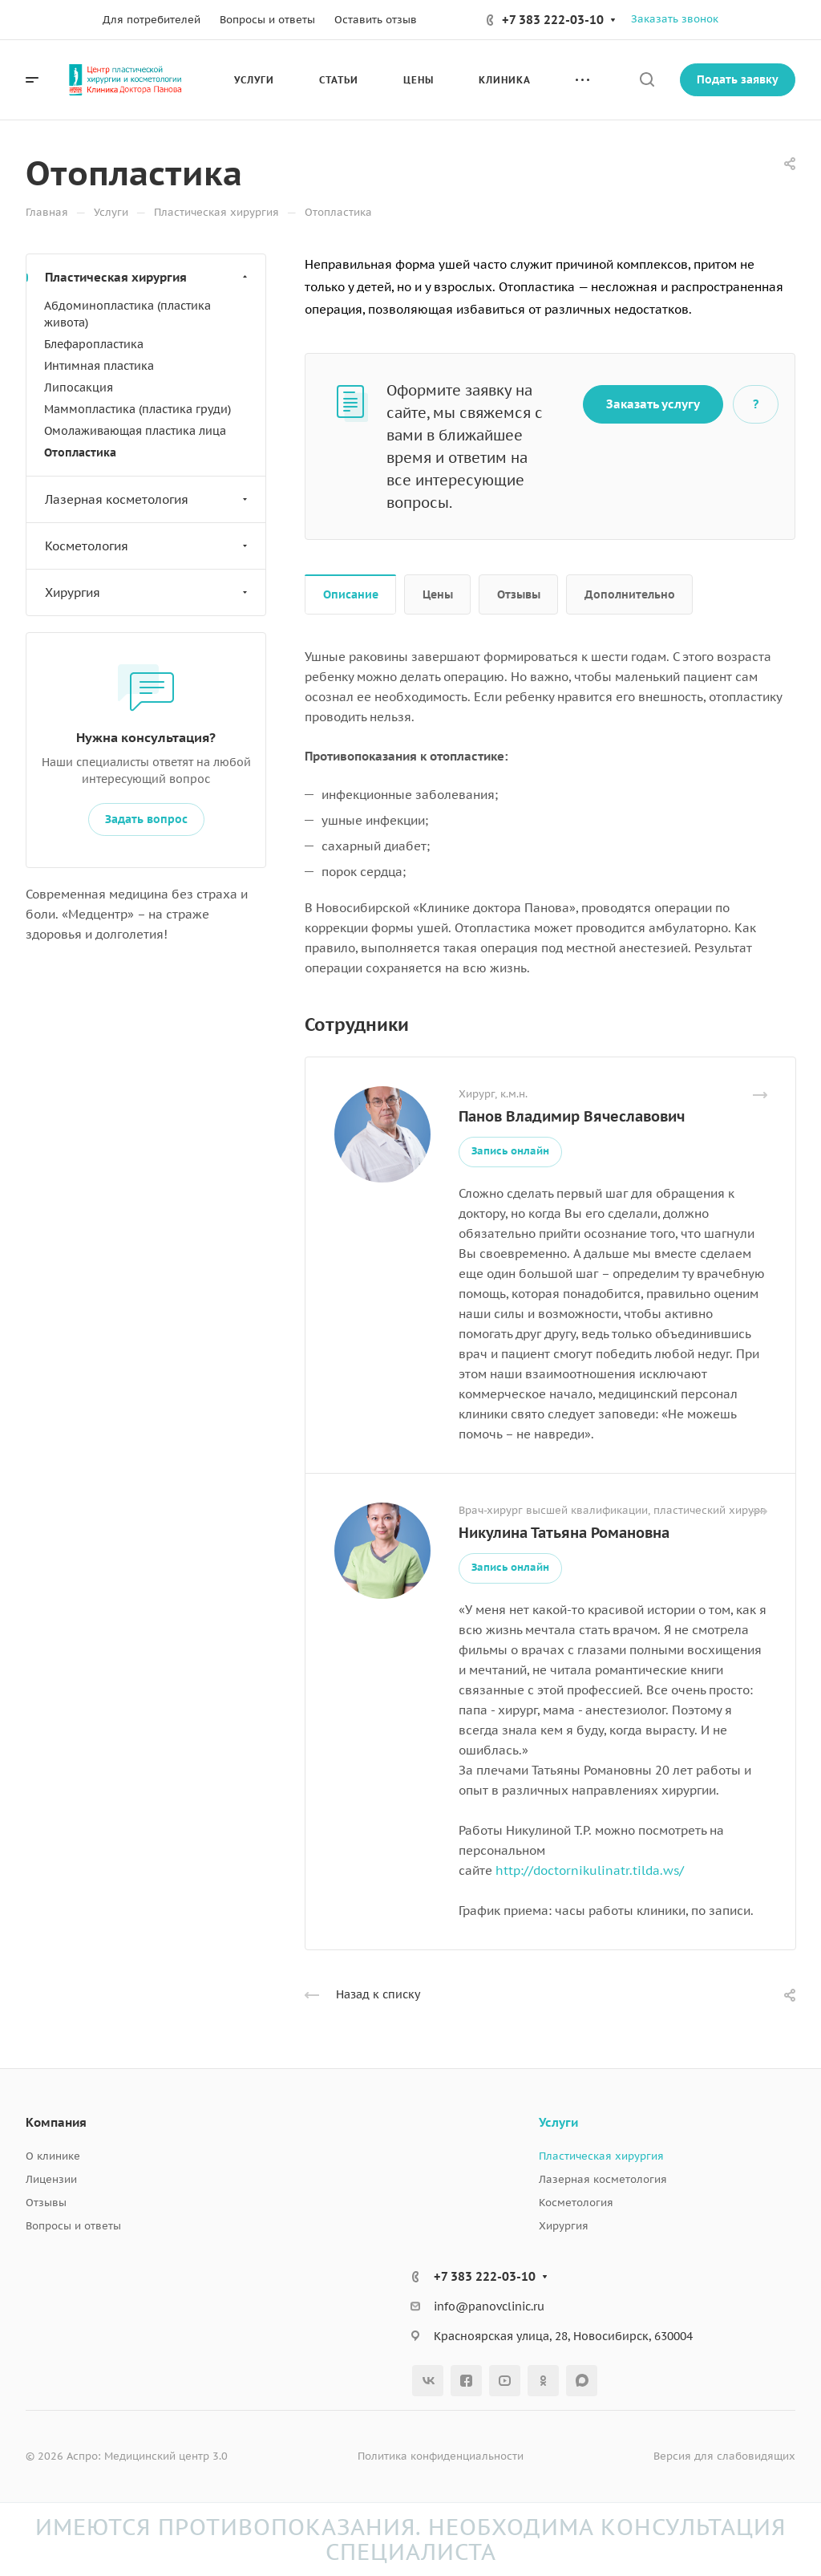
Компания (56, 2122)
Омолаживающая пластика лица (135, 431)
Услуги (558, 2122)
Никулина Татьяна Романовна (564, 1532)
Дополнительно (629, 594)
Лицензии (51, 2179)
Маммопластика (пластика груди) (137, 409)
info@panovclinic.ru (489, 2306)
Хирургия (148, 592)
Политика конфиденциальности (441, 2456)
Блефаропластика (94, 344)
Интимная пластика (99, 366)
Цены (438, 594)
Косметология (148, 546)
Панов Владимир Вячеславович (572, 1116)
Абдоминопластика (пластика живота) (127, 314)
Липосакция (78, 387)
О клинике (53, 2156)
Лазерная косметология (148, 499)
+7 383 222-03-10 (553, 19)
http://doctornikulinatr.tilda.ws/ (589, 1870)
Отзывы (518, 594)
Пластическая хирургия (148, 277)
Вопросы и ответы (73, 2226)
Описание (350, 594)
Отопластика (80, 452)
